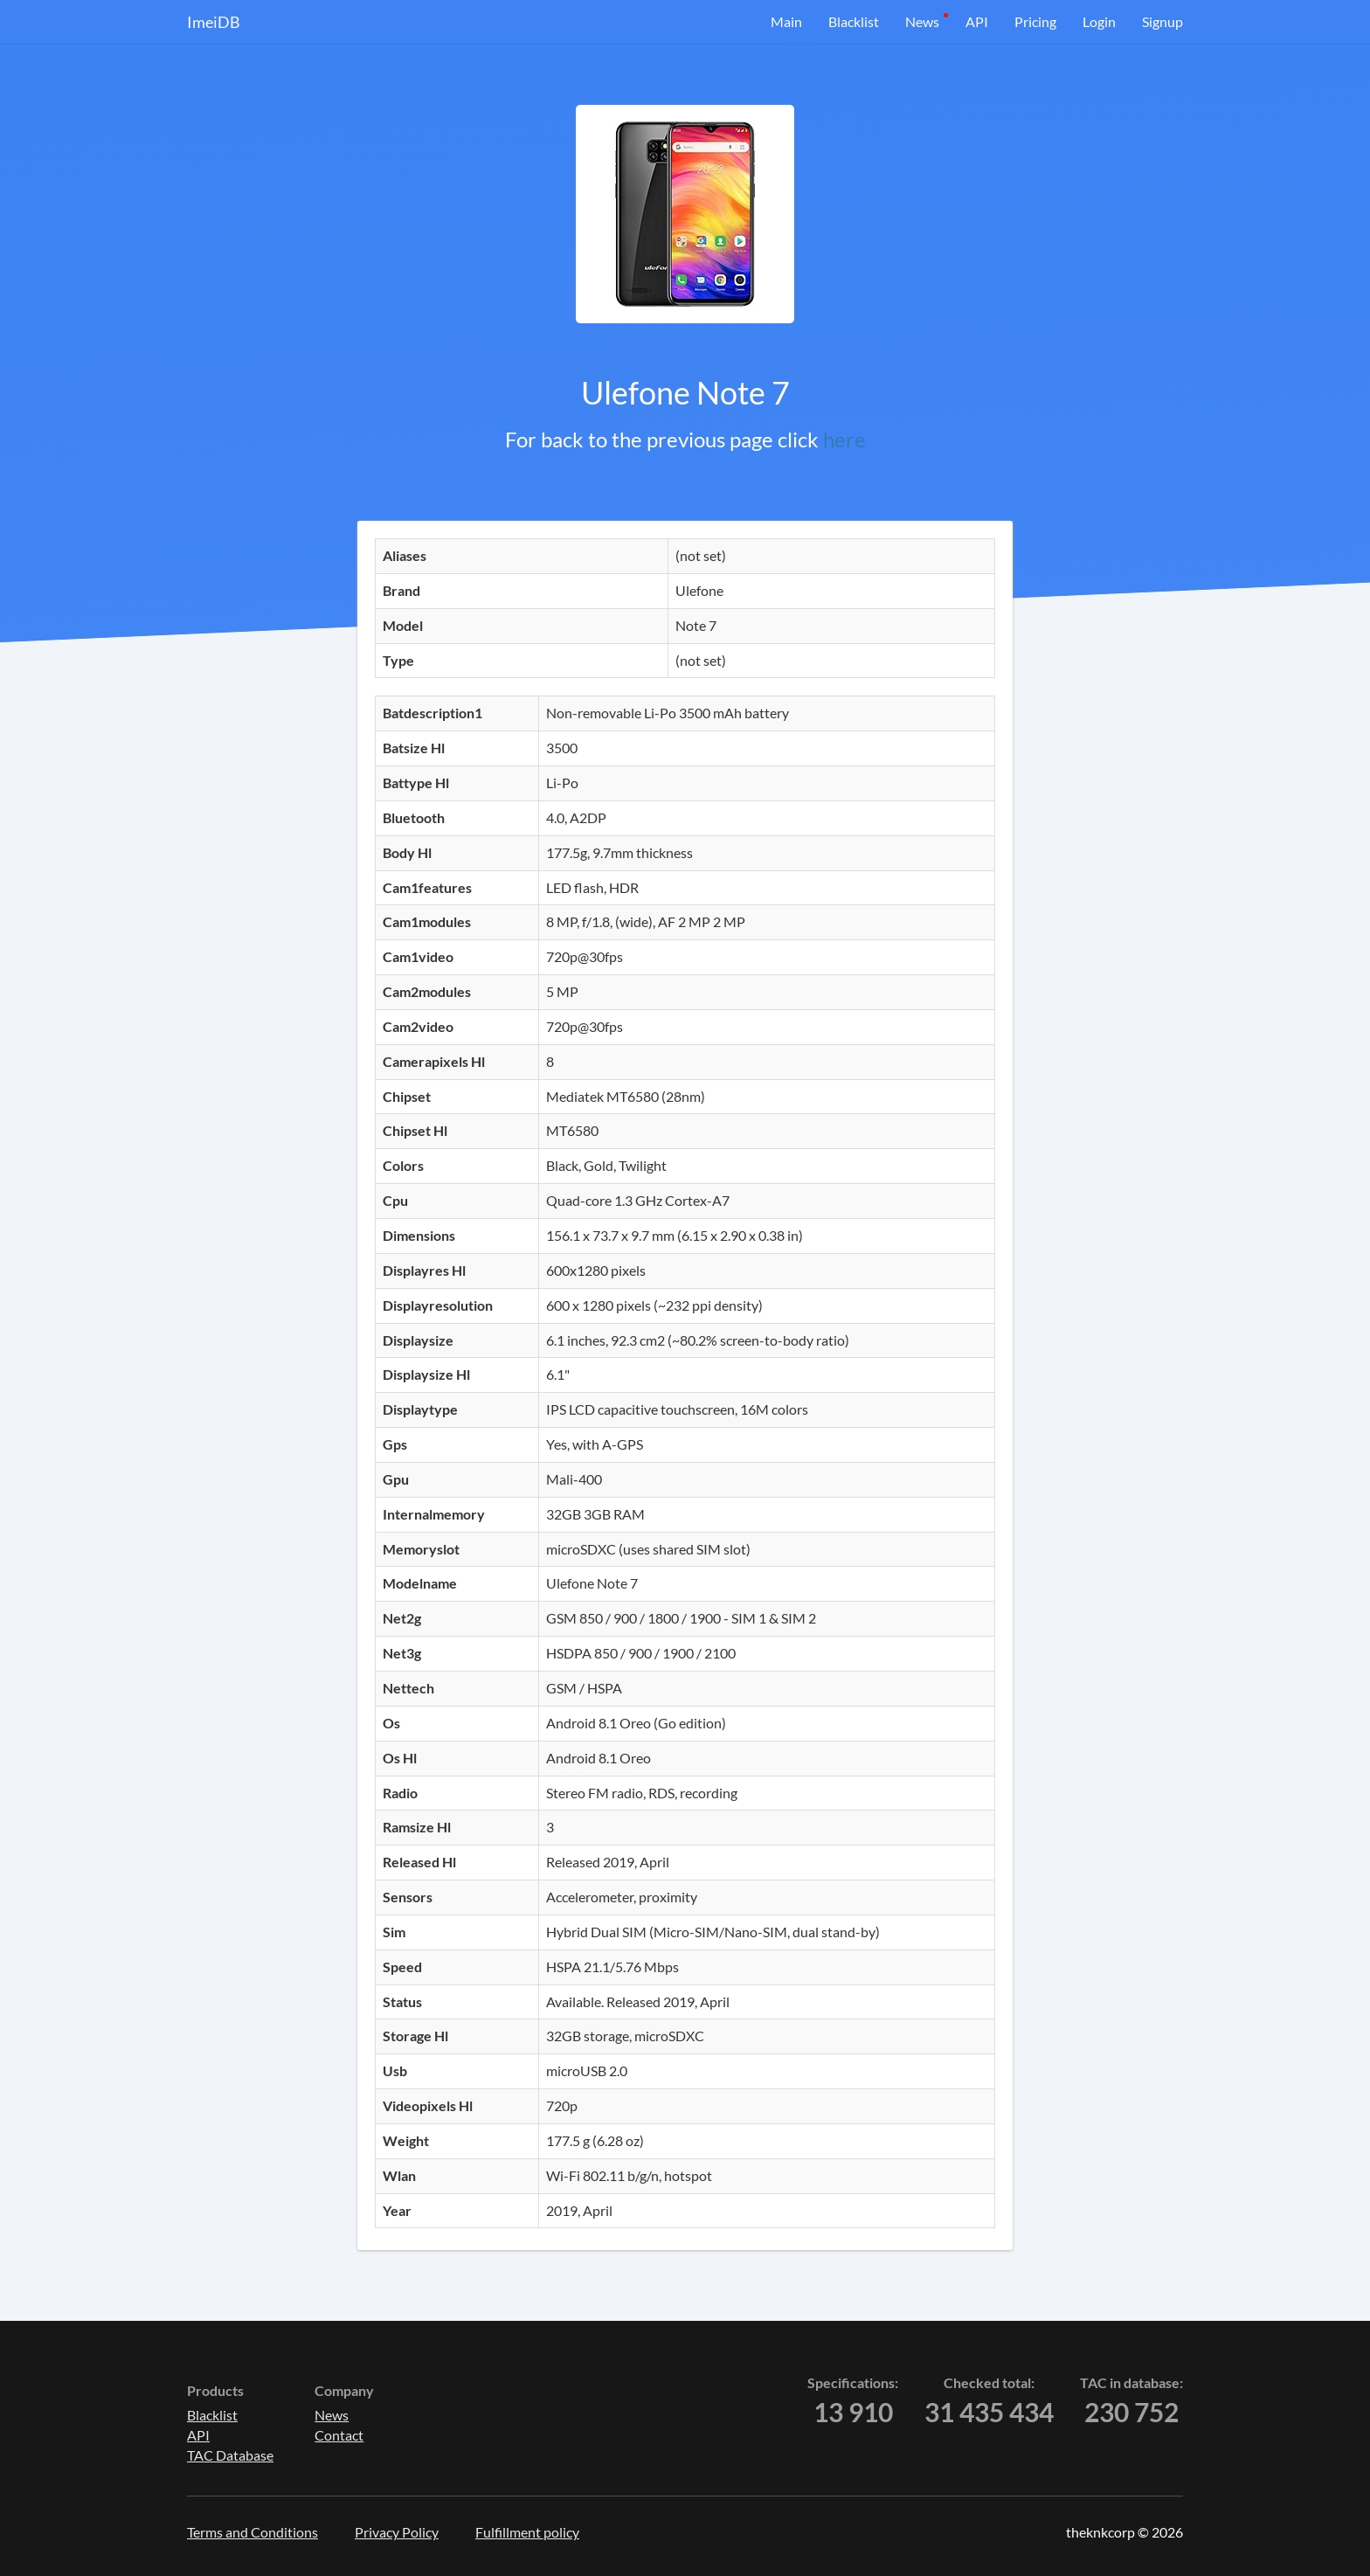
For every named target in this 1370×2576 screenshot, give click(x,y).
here (844, 439)
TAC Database (230, 2455)
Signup (1162, 21)
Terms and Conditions (252, 2532)
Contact (339, 2435)
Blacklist (853, 21)
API (976, 21)
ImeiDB (213, 21)
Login (1099, 21)
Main (786, 21)
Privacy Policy (397, 2532)
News (922, 21)
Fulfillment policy (527, 2532)
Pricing (1035, 21)
